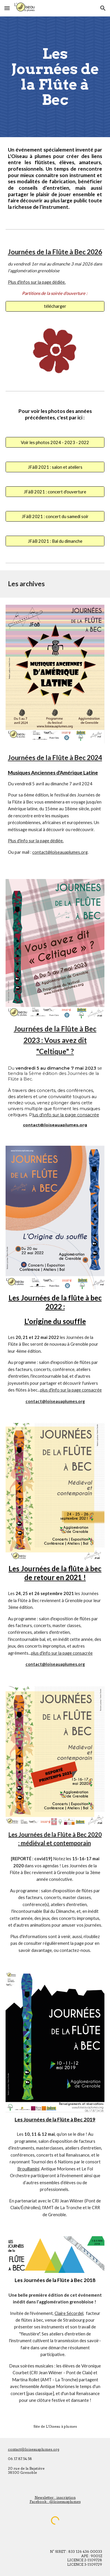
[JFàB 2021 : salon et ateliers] (55, 467)
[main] (55, 77)
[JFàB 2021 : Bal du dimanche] (55, 541)
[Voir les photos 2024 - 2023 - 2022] (55, 442)
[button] (7, 8)
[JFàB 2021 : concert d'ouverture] (55, 491)
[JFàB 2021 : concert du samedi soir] (55, 516)
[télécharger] (55, 306)
